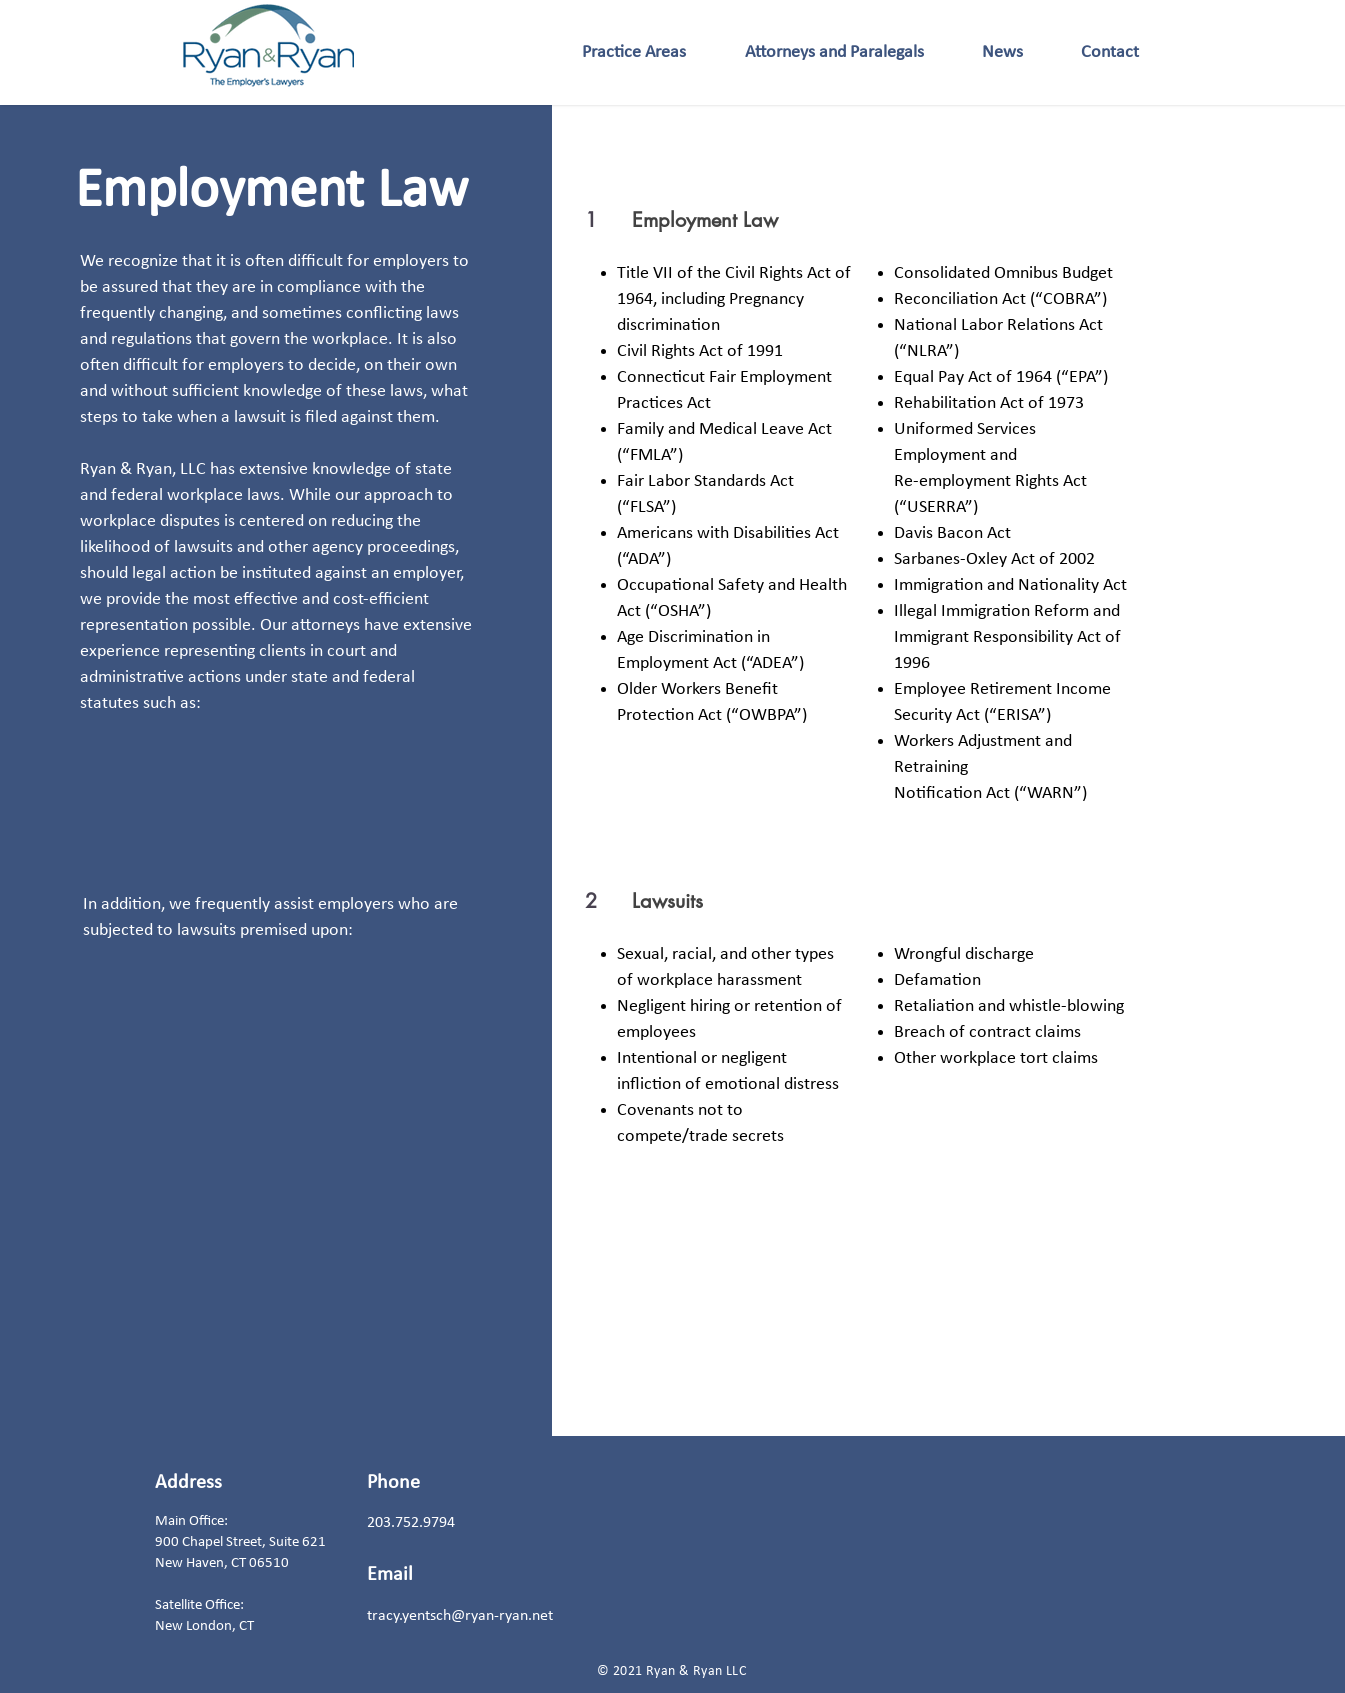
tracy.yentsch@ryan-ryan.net (460, 1616)
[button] (634, 52)
